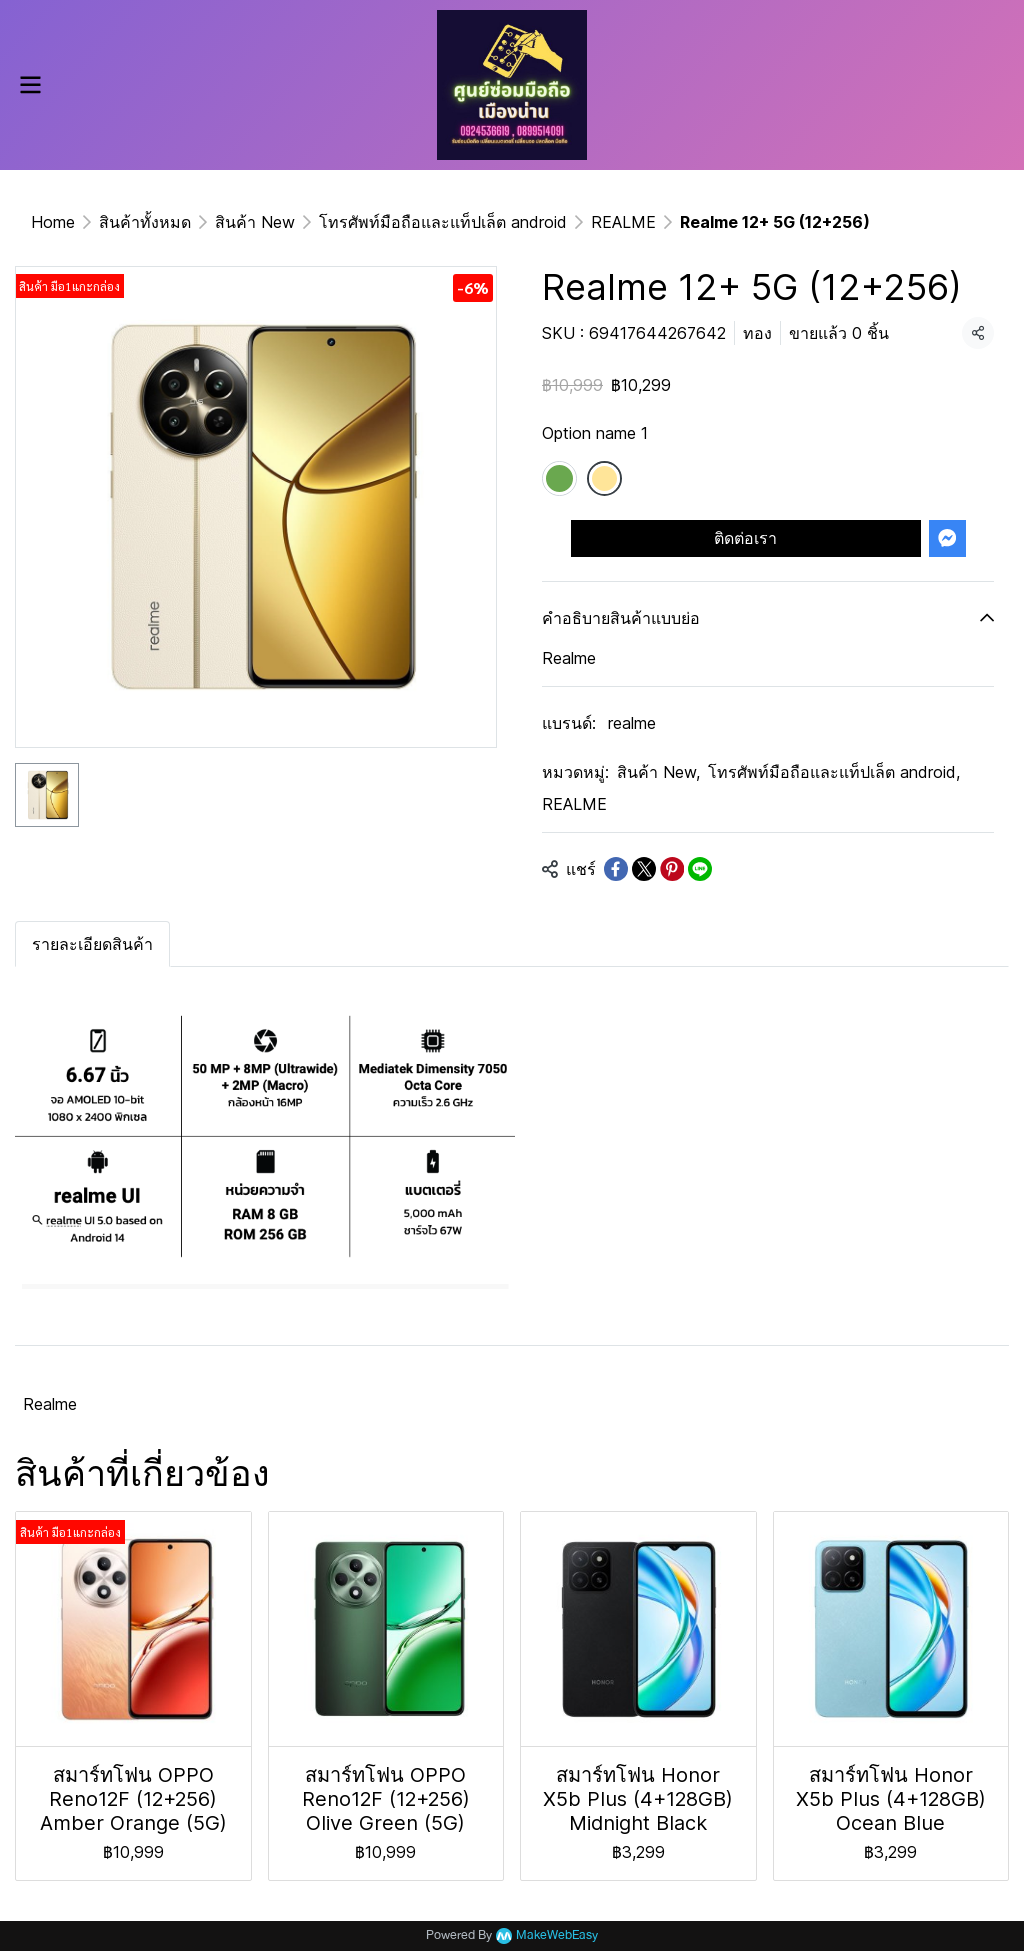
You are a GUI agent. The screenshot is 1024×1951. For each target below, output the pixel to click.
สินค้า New (255, 222)
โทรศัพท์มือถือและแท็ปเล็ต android (443, 222)
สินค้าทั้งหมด (145, 222)
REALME (623, 222)
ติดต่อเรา (745, 538)
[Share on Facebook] (616, 869)
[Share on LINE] (700, 869)
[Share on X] (644, 869)
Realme (50, 1404)
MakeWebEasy (557, 1935)
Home (53, 222)
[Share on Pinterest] (672, 869)
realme (632, 723)
